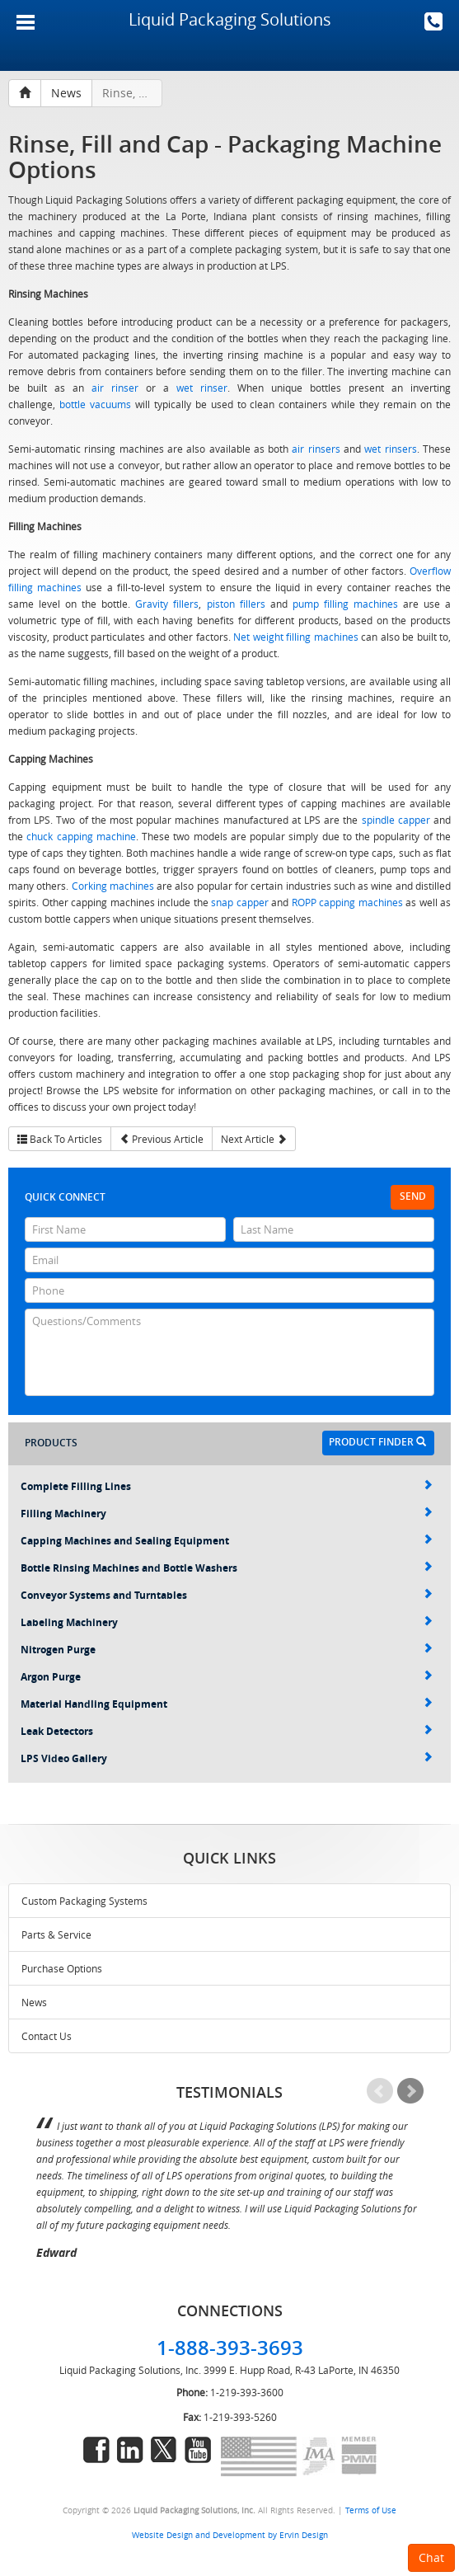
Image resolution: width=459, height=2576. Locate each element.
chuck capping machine (81, 836)
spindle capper (396, 819)
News (34, 2002)
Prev (380, 2091)
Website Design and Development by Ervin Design (230, 2535)
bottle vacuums (95, 404)
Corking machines (113, 885)
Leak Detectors (227, 1731)
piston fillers (236, 603)
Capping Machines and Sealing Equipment (227, 1541)
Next (410, 2091)
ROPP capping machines (347, 902)
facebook (96, 2450)
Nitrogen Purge (227, 1650)
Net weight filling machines (295, 636)
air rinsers (316, 448)
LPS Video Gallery (227, 1758)
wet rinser (201, 387)
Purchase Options (61, 1968)
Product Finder (377, 1442)
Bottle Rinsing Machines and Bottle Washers (227, 1568)
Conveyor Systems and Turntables (227, 1595)
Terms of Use (370, 2510)
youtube (198, 2450)
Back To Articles (59, 1138)
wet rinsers (390, 448)
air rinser (114, 387)
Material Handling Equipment (227, 1704)
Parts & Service (56, 1934)
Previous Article (161, 1138)
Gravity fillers (167, 603)
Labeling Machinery (227, 1622)
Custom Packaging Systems (84, 1900)
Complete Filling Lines (227, 1486)
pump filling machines (345, 603)
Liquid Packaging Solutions (230, 19)
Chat (431, 2557)
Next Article (254, 1138)
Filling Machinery (227, 1514)
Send (413, 1196)
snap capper (240, 902)
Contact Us (46, 2035)
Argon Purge (227, 1677)
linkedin (130, 2450)
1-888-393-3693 (433, 21)
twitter (164, 2450)
